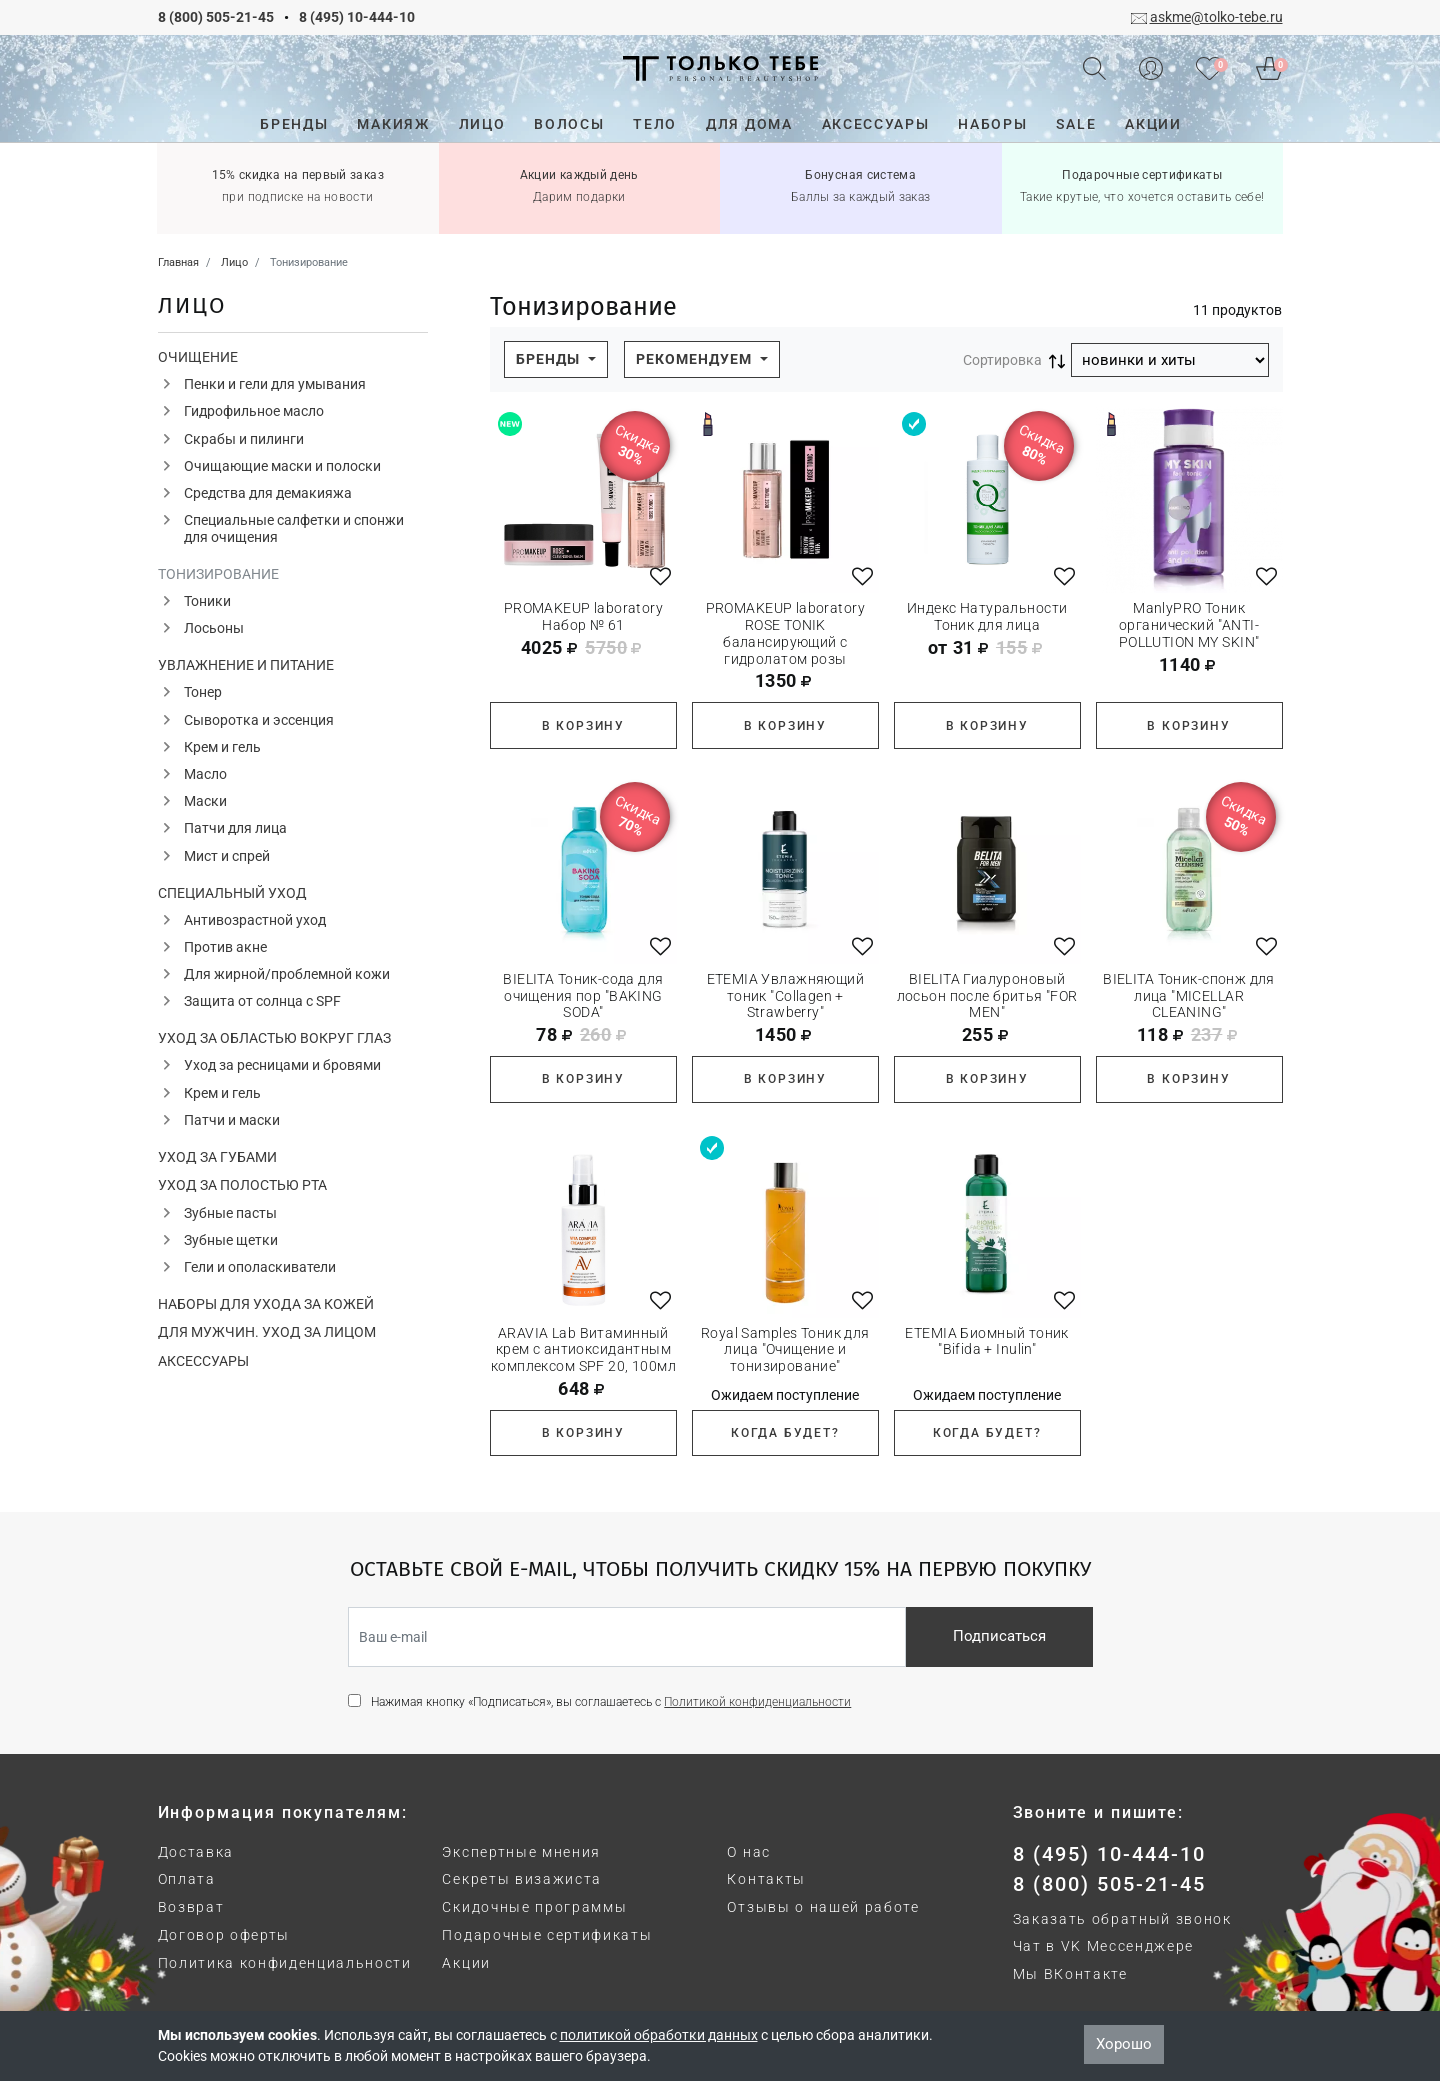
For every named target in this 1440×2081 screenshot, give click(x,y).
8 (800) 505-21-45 (216, 17)
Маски (205, 801)
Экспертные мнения (521, 1852)
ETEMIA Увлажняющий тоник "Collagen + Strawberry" (786, 996)
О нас (748, 1852)
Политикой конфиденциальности (757, 1702)
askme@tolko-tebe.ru (1216, 17)
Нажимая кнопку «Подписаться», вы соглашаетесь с (611, 1702)
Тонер (203, 692)
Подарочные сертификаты (547, 1935)
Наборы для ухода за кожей (266, 1304)
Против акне (225, 947)
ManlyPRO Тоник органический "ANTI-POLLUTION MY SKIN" (1189, 625)
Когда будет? (785, 1433)
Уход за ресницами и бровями (282, 1065)
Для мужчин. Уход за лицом (267, 1332)
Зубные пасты (230, 1213)
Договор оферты (224, 1935)
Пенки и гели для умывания (275, 384)
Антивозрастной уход (255, 920)
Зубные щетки (231, 1240)
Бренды (550, 359)
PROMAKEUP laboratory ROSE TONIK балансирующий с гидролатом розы (785, 633)
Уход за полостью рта (242, 1185)
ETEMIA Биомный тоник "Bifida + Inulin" (986, 1341)
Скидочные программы (534, 1907)
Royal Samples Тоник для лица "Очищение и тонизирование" (785, 1350)
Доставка (196, 1852)
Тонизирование (218, 574)
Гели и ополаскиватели (260, 1267)
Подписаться (999, 1636)
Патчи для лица (235, 828)
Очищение (198, 357)
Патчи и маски (232, 1120)
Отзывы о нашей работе (823, 1907)
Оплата (187, 1879)
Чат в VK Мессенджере (1104, 1946)
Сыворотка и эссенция (259, 720)
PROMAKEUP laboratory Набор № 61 (583, 616)
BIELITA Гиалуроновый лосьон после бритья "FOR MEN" (987, 996)
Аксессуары (203, 1361)
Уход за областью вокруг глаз (274, 1038)
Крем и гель (222, 747)
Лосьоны (214, 628)
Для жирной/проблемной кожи (287, 974)
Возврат (191, 1907)
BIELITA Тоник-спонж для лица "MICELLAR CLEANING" (1189, 996)
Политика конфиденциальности (285, 1963)
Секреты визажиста (522, 1879)
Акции (466, 1963)
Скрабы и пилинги (244, 439)
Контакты (766, 1879)
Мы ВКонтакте (1070, 1974)
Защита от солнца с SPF (262, 1001)
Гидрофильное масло (254, 411)
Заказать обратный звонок (1122, 1919)
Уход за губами (217, 1157)
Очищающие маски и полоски (282, 466)
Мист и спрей (227, 856)
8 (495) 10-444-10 (357, 17)
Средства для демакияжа (268, 493)
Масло (205, 774)
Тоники (207, 601)
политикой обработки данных (659, 2035)
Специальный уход (232, 893)
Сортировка (1002, 360)
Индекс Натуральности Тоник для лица (987, 616)
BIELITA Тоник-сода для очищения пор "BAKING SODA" (583, 996)
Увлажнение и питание (246, 665)
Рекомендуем (696, 359)
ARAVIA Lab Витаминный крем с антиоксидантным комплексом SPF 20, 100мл (583, 1350)
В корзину (583, 726)
